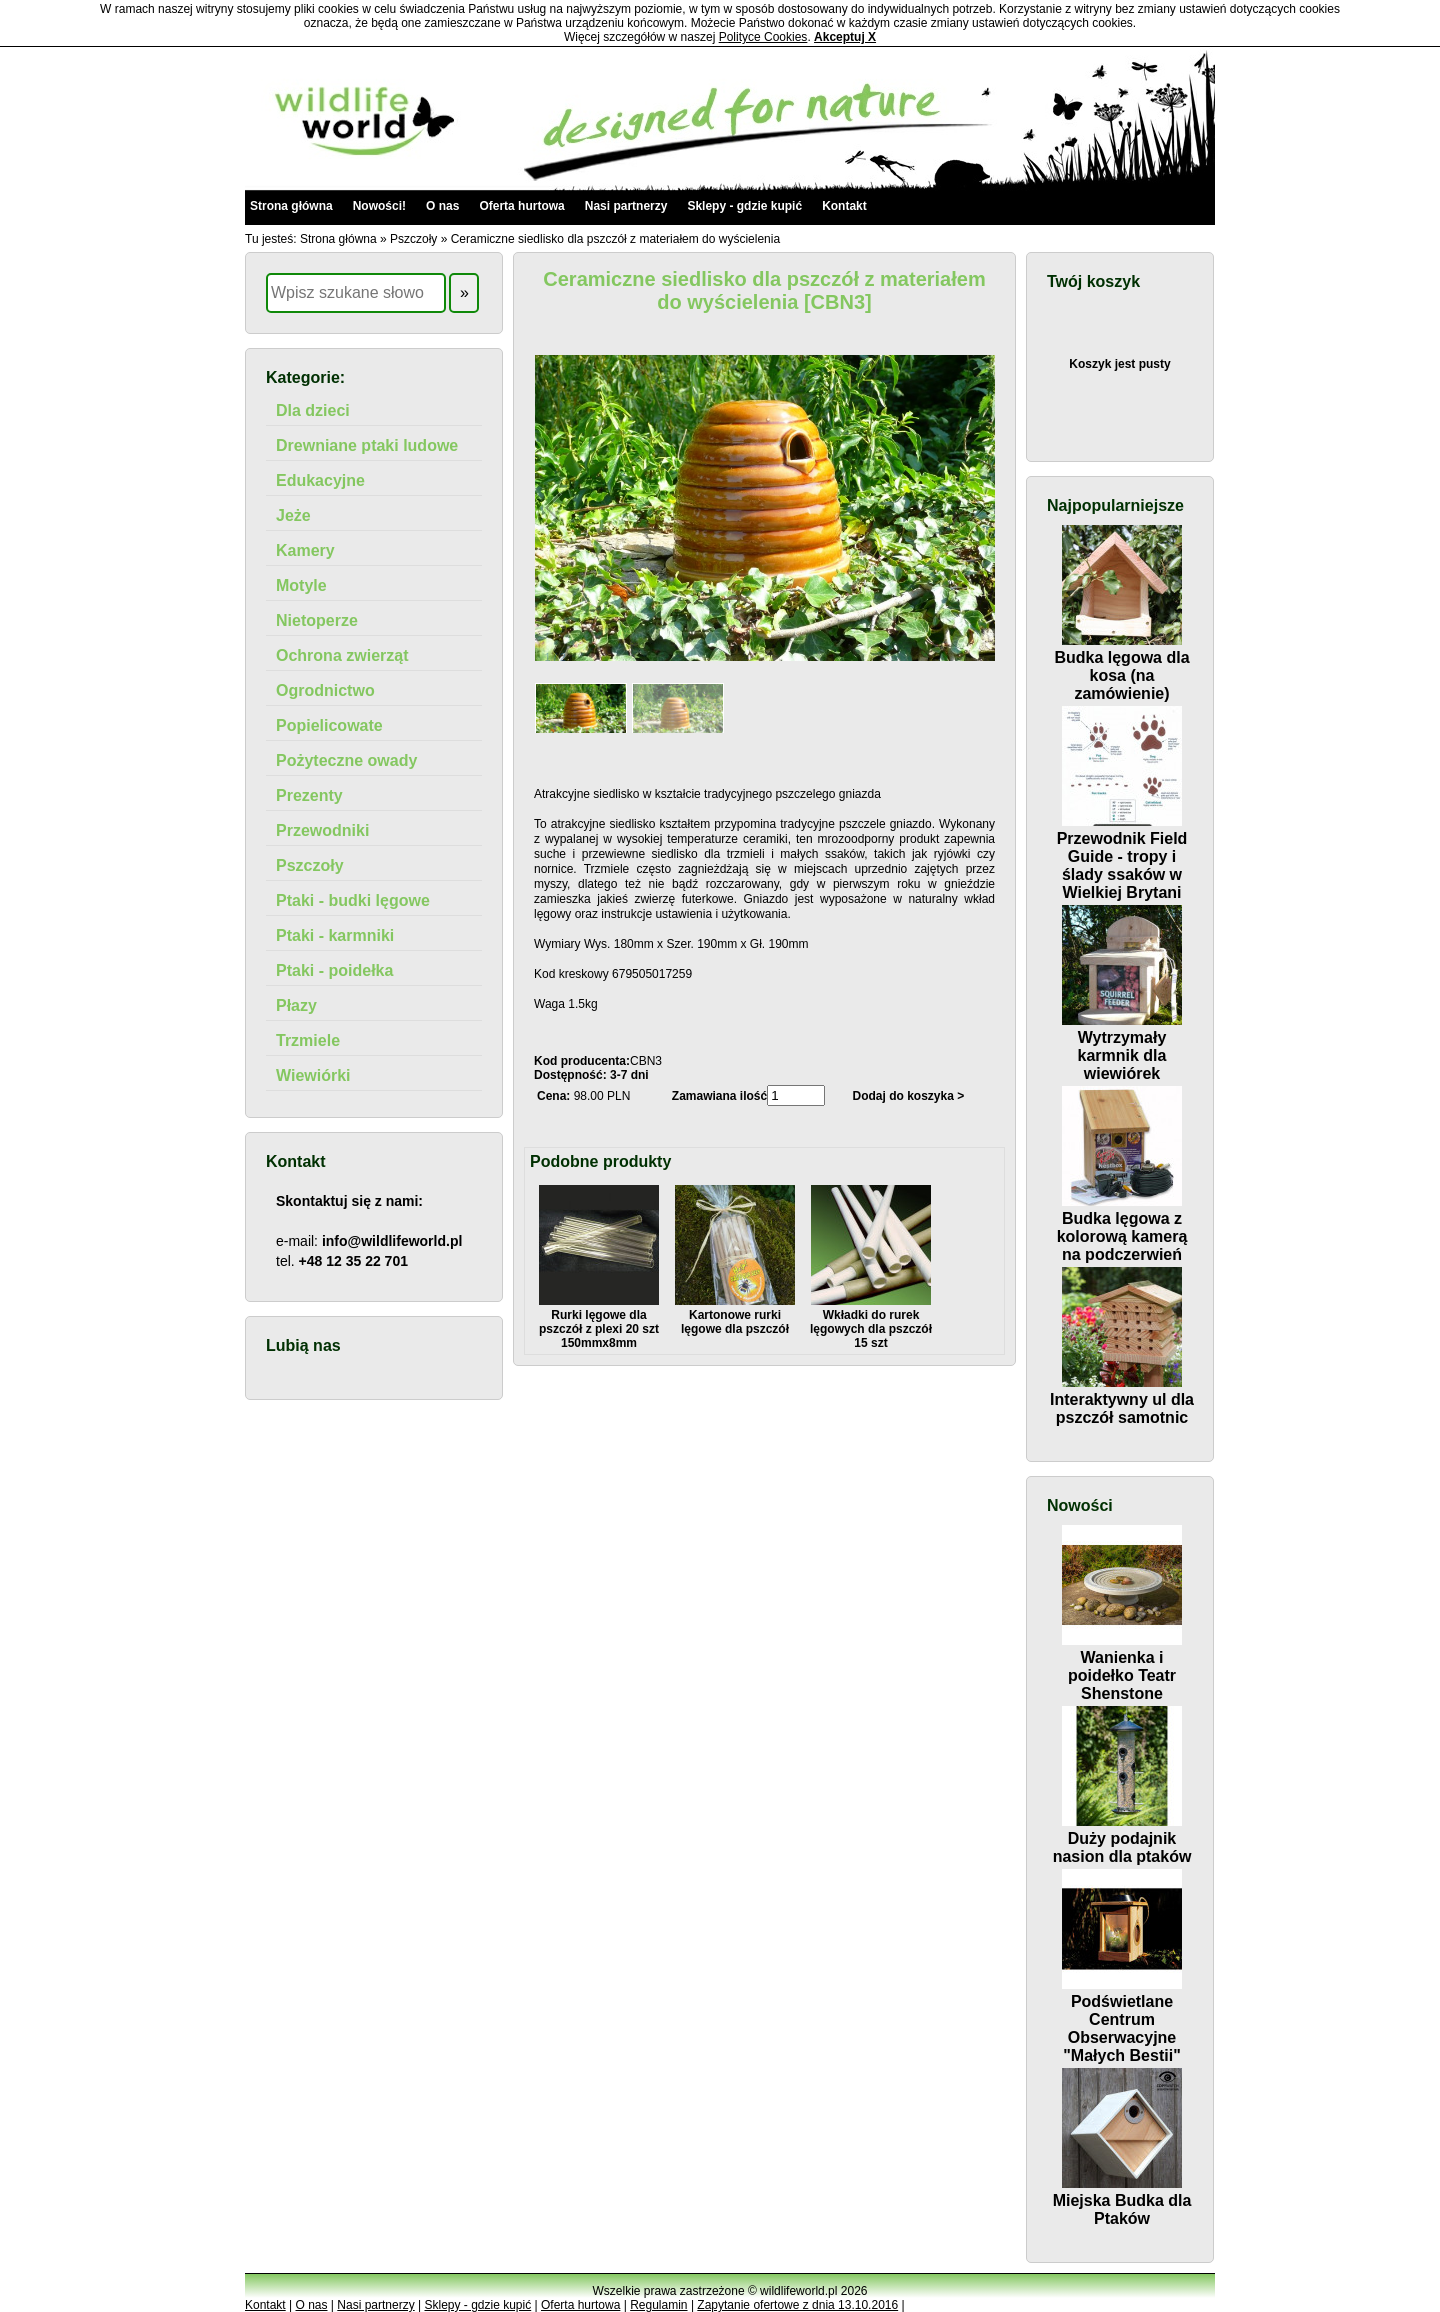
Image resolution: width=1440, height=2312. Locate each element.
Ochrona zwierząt (342, 655)
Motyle (301, 585)
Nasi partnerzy (626, 206)
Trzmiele (308, 1040)
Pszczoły (413, 239)
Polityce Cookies (763, 37)
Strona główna (291, 206)
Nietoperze (317, 620)
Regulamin (658, 2305)
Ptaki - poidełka (334, 970)
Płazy (296, 1005)
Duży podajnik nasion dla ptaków (1122, 1838)
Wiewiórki (313, 1075)
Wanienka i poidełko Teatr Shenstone (1122, 1666)
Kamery (305, 550)
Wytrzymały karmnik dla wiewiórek (1122, 1046)
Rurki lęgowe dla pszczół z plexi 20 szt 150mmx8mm (599, 1322)
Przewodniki (322, 830)
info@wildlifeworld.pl (392, 1241)
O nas (442, 206)
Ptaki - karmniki (335, 935)
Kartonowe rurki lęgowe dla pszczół (735, 1315)
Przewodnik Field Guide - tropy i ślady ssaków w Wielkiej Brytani (1122, 856)
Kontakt (844, 206)
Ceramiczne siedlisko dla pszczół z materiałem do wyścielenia (615, 239)
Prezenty (309, 795)
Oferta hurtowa (521, 206)
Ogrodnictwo (325, 690)
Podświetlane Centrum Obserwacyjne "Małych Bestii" (1122, 2019)
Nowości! (379, 206)
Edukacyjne (320, 480)
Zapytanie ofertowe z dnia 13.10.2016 (797, 2305)
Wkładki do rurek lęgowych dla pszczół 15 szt (871, 1322)
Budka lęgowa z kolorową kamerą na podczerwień (1122, 1227)
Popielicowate (329, 725)
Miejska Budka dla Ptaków (1122, 2200)
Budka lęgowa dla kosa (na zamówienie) (1121, 666)
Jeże (293, 515)
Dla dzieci (313, 410)
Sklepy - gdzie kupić (744, 206)
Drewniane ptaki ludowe (367, 445)
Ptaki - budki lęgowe (353, 900)
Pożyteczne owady (346, 760)
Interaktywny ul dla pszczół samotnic (1122, 1399)
